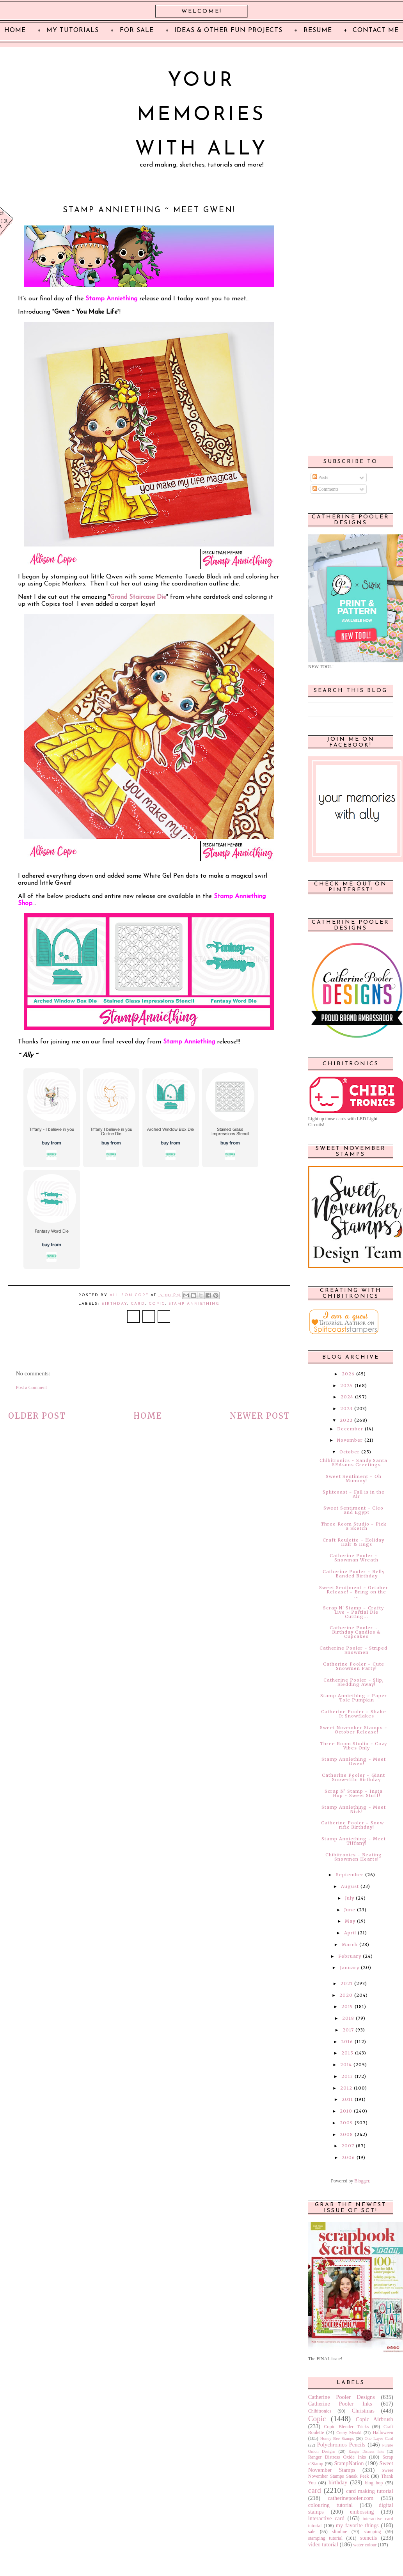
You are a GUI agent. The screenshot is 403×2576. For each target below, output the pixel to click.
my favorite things (357, 2525)
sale (312, 2531)
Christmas (363, 2410)
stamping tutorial (325, 2538)
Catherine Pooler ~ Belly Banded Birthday (354, 1574)
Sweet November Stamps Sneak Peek (350, 2473)
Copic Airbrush (374, 2419)
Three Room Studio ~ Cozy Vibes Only (353, 1746)
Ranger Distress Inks (366, 2451)
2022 (346, 1420)
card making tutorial (369, 2491)
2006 (348, 2157)
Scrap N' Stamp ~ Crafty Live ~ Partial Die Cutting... (353, 1612)
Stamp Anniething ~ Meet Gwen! (353, 1761)
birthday (114, 1304)
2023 (346, 1408)
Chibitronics (319, 2411)
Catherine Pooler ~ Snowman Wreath (354, 1558)
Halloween (383, 2432)
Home (147, 1416)
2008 (346, 2134)
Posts (320, 477)
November (350, 1440)
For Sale (137, 30)
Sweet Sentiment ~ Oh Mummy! (354, 1478)
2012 (346, 2088)
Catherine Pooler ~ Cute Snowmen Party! (353, 1666)
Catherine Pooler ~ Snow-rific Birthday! (353, 1825)
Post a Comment (31, 1387)
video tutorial (323, 2544)
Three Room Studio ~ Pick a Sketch (354, 1526)
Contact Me (376, 30)
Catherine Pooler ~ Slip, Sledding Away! (353, 1682)
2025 (346, 1385)
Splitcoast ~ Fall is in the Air (354, 1494)
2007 (347, 2145)
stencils (368, 2538)
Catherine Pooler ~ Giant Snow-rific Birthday (353, 1777)
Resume (318, 30)
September (350, 1874)
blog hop (374, 2483)
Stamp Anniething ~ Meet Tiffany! (353, 1841)
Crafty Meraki (348, 2432)
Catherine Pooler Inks (340, 2403)
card (138, 1304)
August (350, 1886)
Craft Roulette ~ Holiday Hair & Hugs (353, 1542)
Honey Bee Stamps (337, 2438)
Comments (325, 489)
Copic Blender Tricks (346, 2426)
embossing (362, 2512)
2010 (346, 2111)
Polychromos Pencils (341, 2444)
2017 (348, 2030)
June (349, 1909)
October (349, 1452)
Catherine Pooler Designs (341, 2397)
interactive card (326, 2518)
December (350, 1429)
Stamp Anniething (194, 1304)
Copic (157, 1304)
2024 (347, 1397)
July (349, 1898)
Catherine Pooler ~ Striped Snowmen (353, 1650)
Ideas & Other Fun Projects (228, 30)
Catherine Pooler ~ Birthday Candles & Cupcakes (355, 1632)
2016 (347, 2041)
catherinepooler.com (350, 2498)
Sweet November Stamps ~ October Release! (353, 1730)
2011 (347, 2099)
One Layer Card (378, 2438)
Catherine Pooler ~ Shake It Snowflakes (353, 1714)
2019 (347, 2006)
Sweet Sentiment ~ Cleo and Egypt (353, 1510)
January (349, 1967)
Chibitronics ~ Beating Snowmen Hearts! (353, 1857)
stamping (372, 2531)
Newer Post (260, 1416)
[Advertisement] (350, 324)
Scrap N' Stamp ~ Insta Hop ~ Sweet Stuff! (354, 1793)
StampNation (349, 2463)
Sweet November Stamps (350, 2466)
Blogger (361, 2181)
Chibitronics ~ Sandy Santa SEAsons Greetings (353, 1462)
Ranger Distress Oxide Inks (337, 2457)
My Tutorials (72, 30)
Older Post (37, 1416)
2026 (348, 1374)
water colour (364, 2545)
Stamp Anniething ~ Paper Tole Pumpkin (353, 1698)
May (350, 1921)
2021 (347, 1983)
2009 (346, 2122)
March (350, 1944)
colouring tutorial (330, 2505)
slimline (339, 2531)
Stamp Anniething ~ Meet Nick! (353, 1809)
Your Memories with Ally (201, 115)
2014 (346, 2064)
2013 (347, 2076)
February (349, 1956)
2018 (348, 2018)
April (350, 1933)
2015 (347, 2053)
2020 (346, 1995)
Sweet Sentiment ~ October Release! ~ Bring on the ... (353, 1592)
